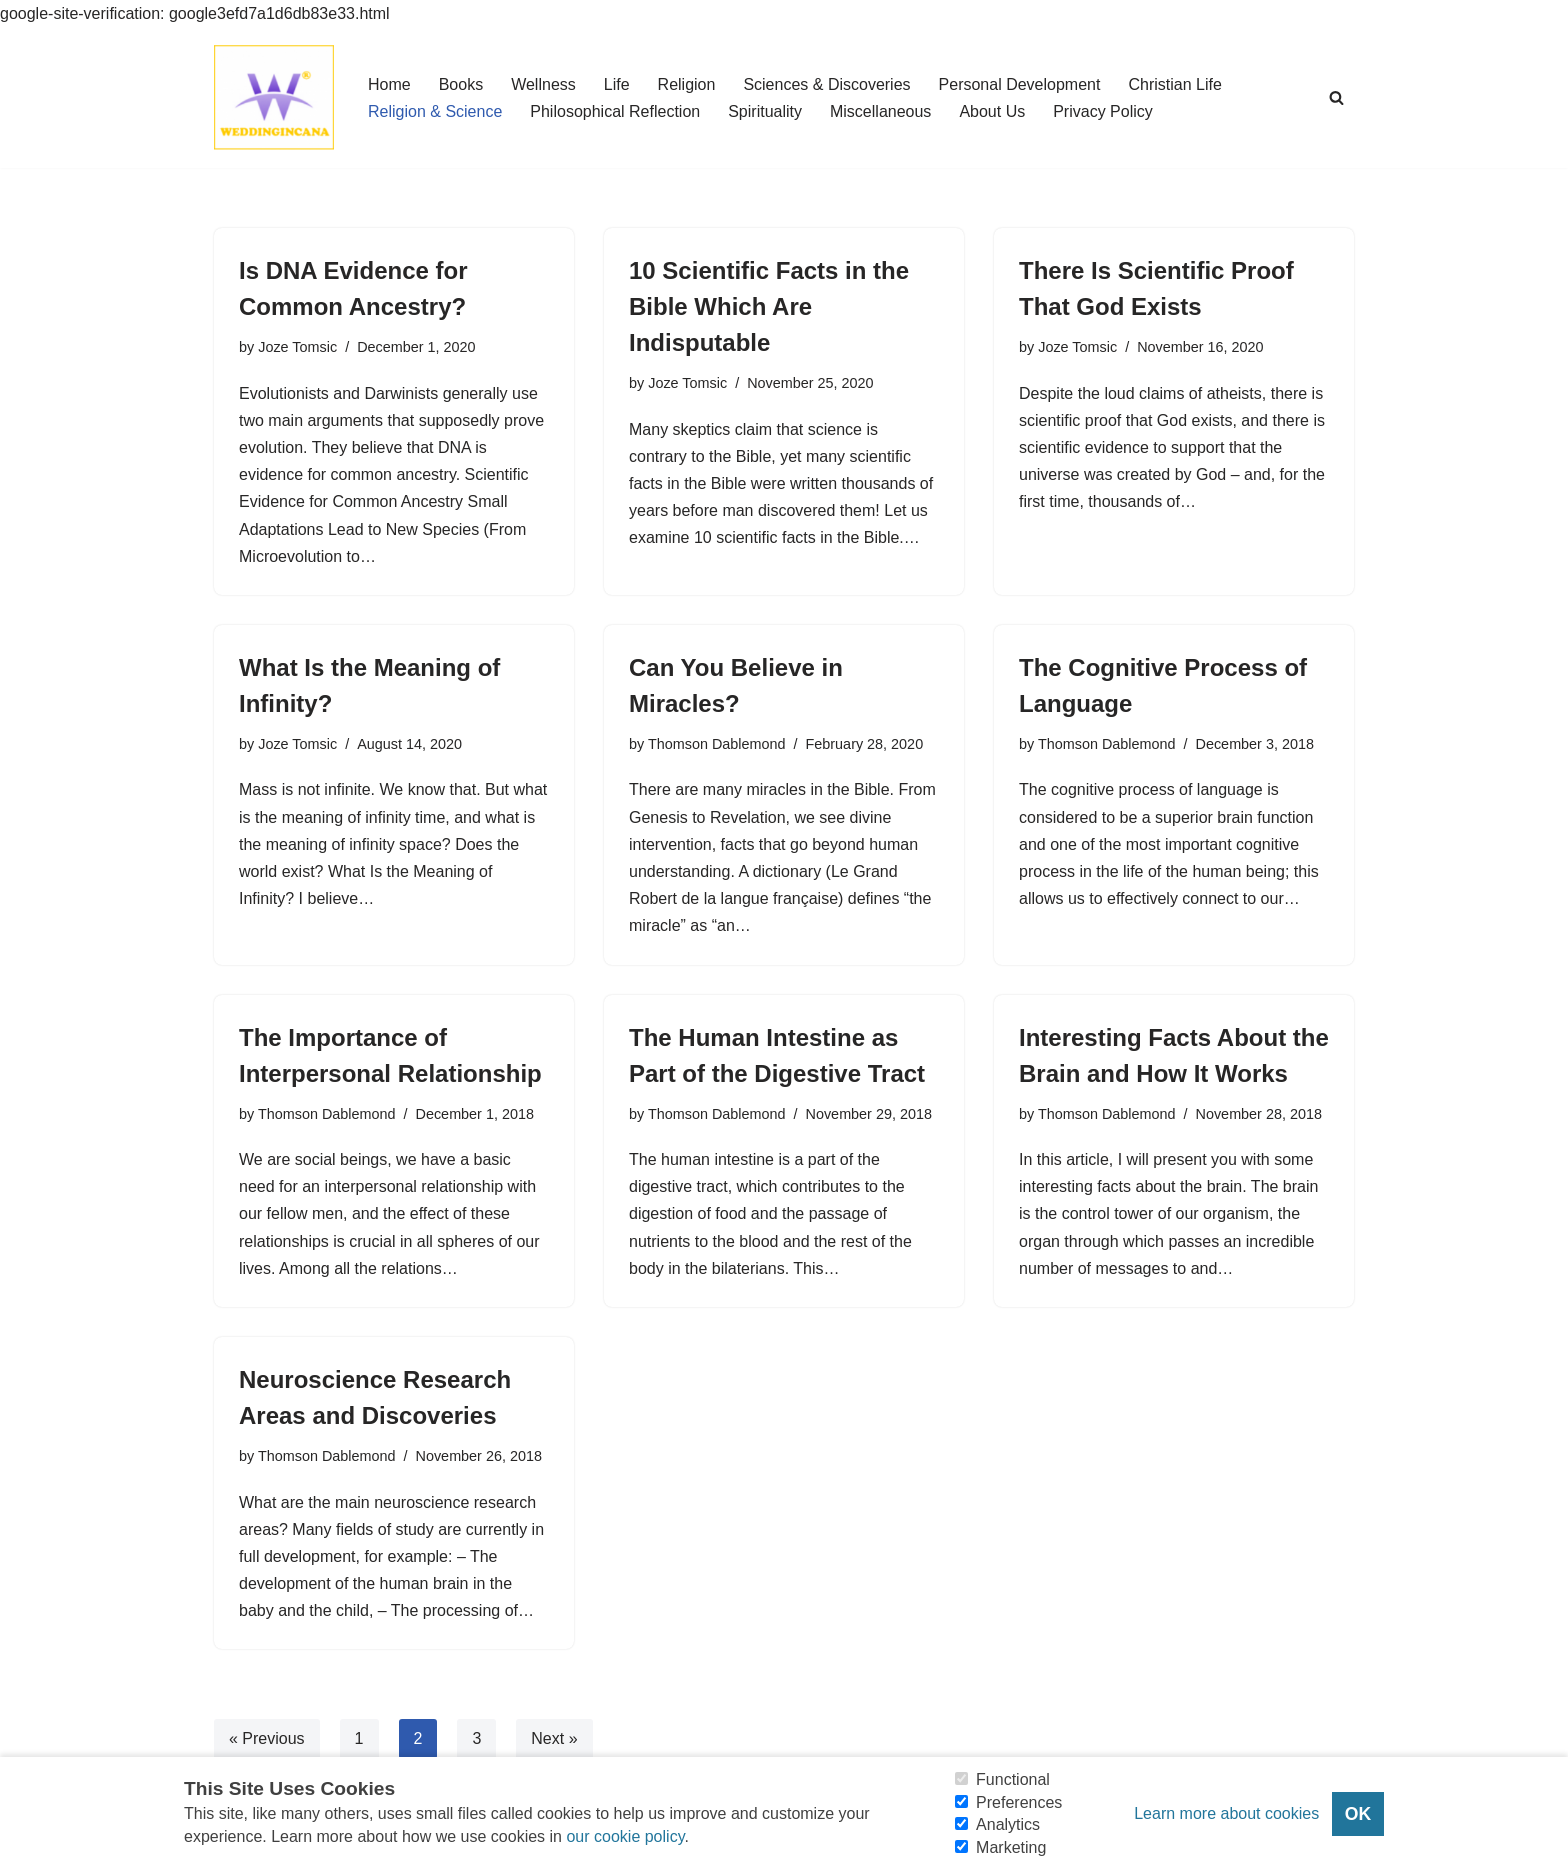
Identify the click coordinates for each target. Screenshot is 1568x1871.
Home (389, 84)
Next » (554, 1738)
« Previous (267, 1738)
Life (617, 84)
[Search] (1336, 97)
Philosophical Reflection (615, 111)
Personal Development (1020, 84)
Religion (687, 84)
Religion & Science (435, 111)
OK (1358, 1814)
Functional (1013, 1779)
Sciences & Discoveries (826, 84)
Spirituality (765, 111)
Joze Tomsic (297, 347)
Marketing (1011, 1847)
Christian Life (1174, 84)
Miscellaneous (880, 111)
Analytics (1008, 1824)
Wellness (543, 84)
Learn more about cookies (1226, 1813)
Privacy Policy (1103, 111)
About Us (992, 111)
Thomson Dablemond (717, 744)
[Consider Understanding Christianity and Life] (274, 97)
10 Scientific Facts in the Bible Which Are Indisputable (769, 306)
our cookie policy (625, 1836)
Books (461, 84)
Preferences (1019, 1802)
